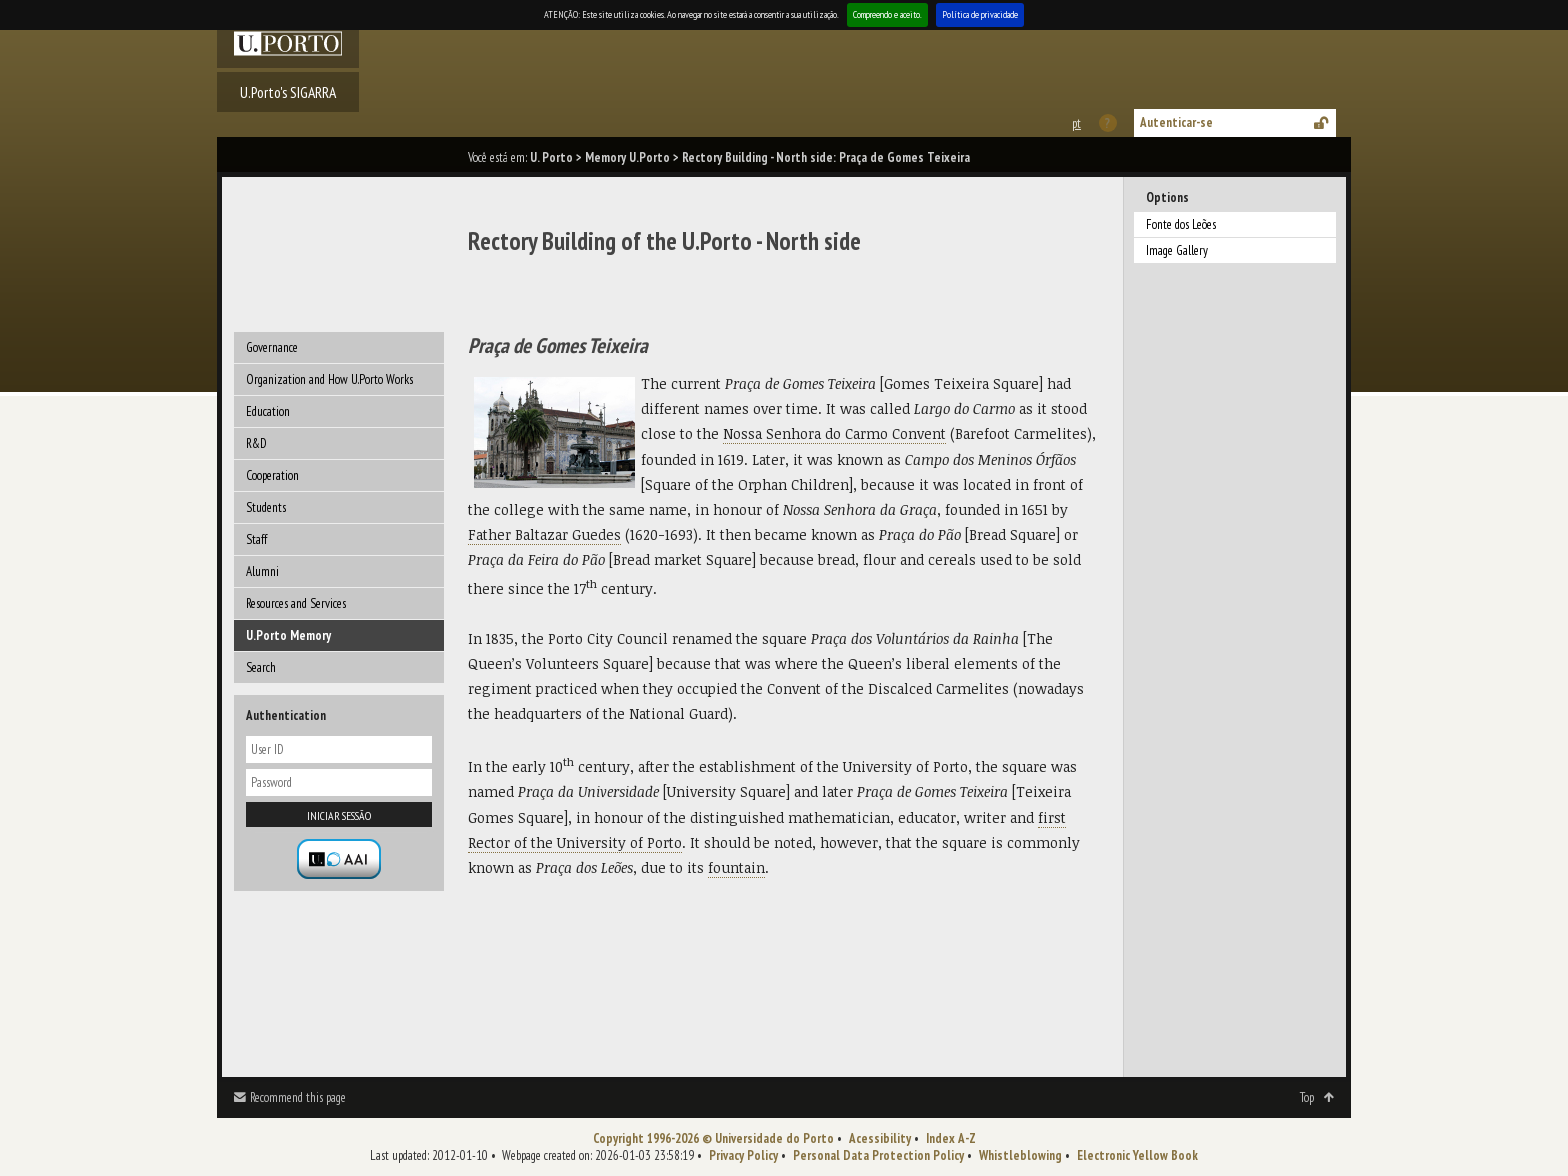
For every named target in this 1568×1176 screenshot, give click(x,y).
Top (1307, 1097)
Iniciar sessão (339, 815)
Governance (272, 347)
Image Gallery (1177, 250)
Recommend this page (298, 1097)
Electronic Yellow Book (1137, 1155)
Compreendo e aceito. (887, 14)
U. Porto (551, 157)
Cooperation (272, 475)
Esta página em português (1075, 123)
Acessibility (880, 1138)
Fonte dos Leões (1181, 224)
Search (261, 667)
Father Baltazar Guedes (544, 534)
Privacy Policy (743, 1155)
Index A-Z (951, 1138)
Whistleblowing (1020, 1155)
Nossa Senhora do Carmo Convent (834, 433)
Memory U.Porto (627, 157)
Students (266, 507)
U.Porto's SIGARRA (288, 92)
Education (268, 411)
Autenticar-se (1176, 122)
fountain (736, 867)
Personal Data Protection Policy (878, 1155)
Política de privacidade (980, 14)
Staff (256, 539)
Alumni (262, 571)
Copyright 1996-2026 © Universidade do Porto (713, 1138)
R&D (256, 443)
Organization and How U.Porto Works (329, 379)
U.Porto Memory (288, 635)
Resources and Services (296, 603)
